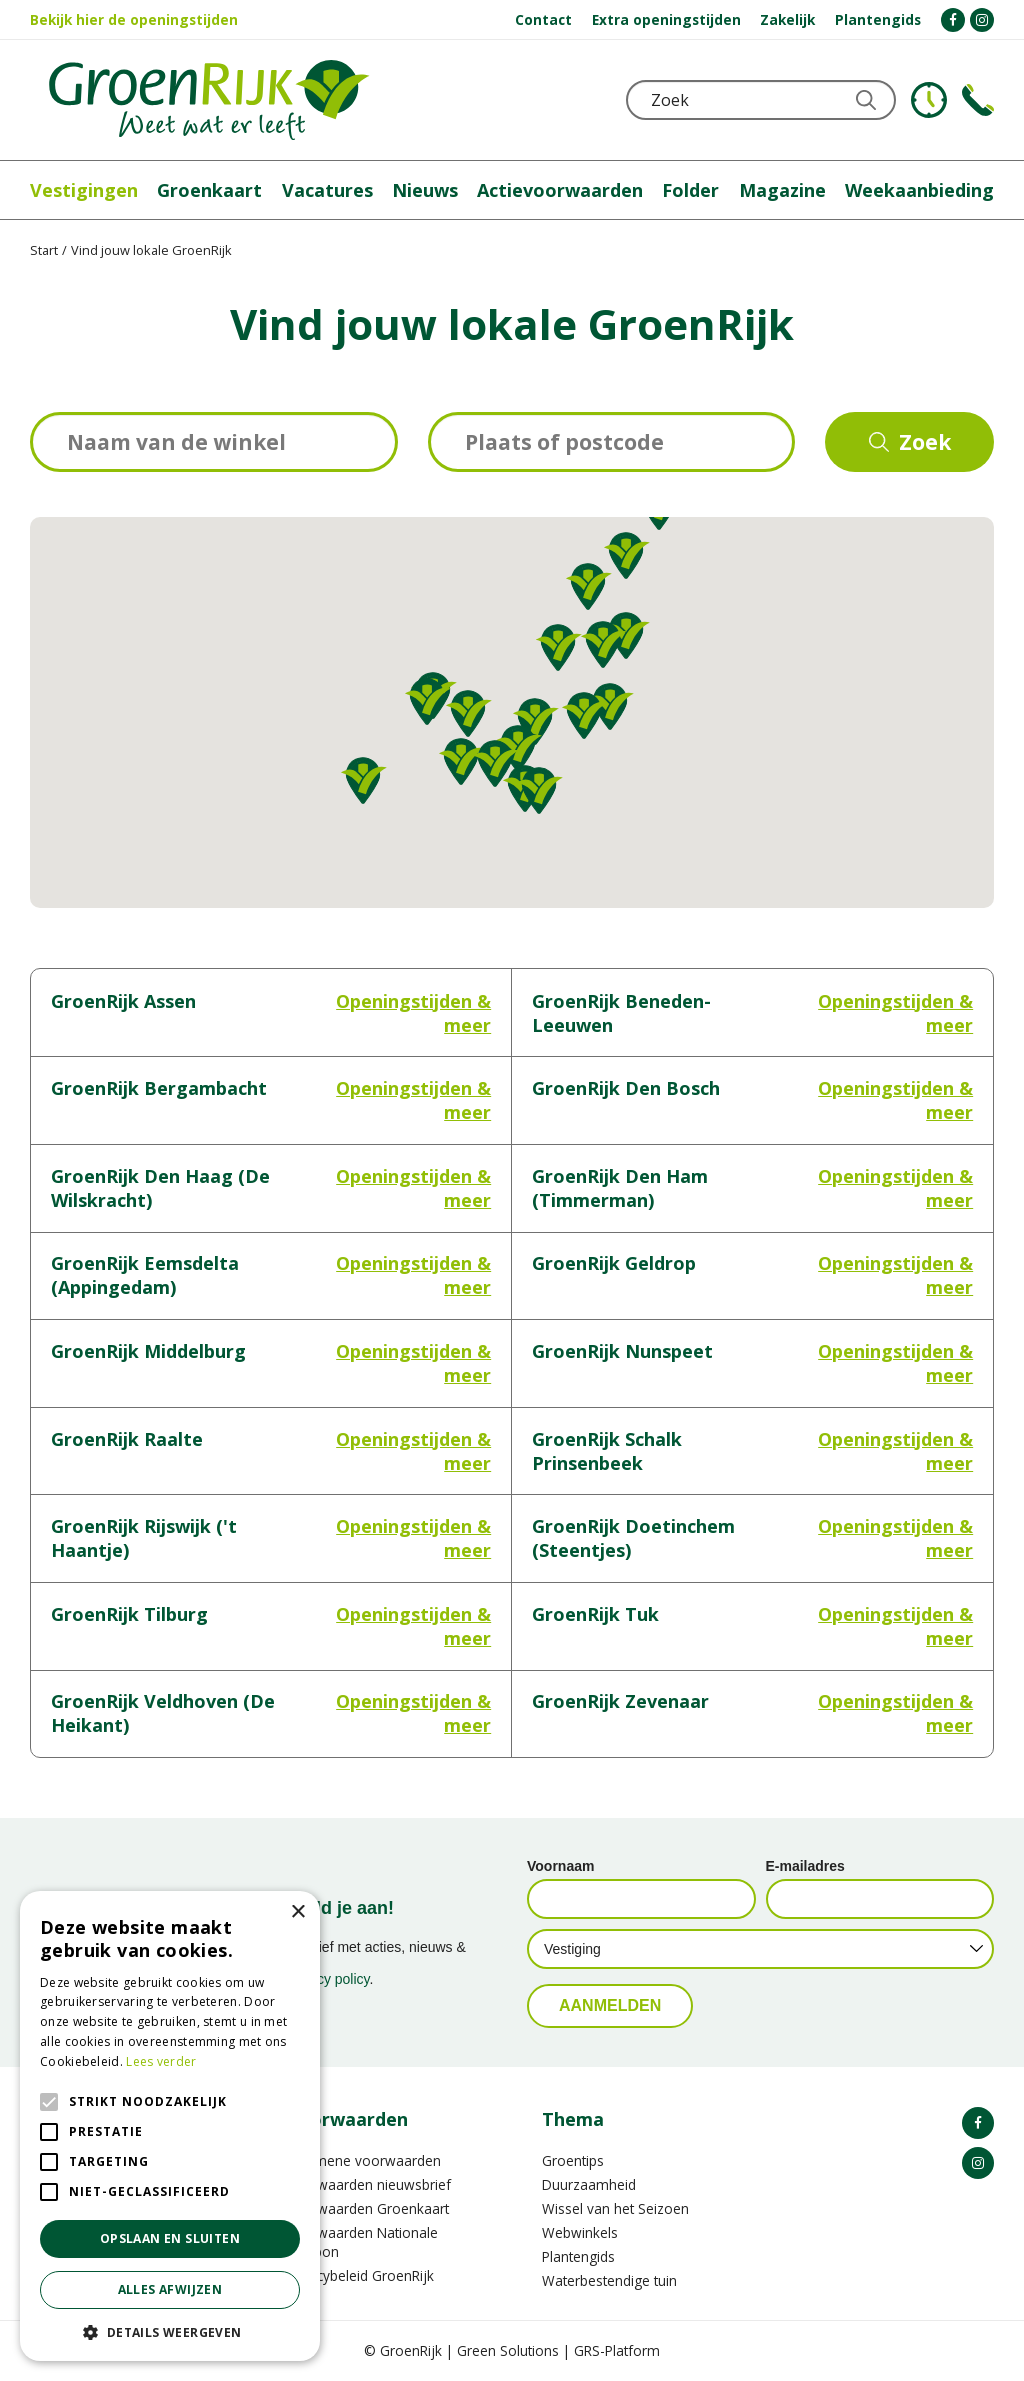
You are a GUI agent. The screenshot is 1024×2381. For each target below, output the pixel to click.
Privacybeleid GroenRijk (360, 2275)
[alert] (170, 2126)
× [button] (297, 1912)
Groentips (573, 2160)
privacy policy (328, 1979)
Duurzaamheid (589, 2184)
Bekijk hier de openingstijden (134, 19)
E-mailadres (805, 1866)
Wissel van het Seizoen (615, 2208)
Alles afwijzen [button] (170, 2289)
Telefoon (978, 100)
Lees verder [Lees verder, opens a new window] (161, 2061)
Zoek (925, 442)
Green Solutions (508, 2350)
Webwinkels (580, 2232)
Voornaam (560, 1866)
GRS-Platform (617, 2350)
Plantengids (578, 2256)
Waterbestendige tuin (609, 2280)
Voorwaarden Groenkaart (367, 2208)
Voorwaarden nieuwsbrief (368, 2184)
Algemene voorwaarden (363, 2160)
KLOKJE (929, 100)
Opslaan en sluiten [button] (170, 2238)
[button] (627, 555)
